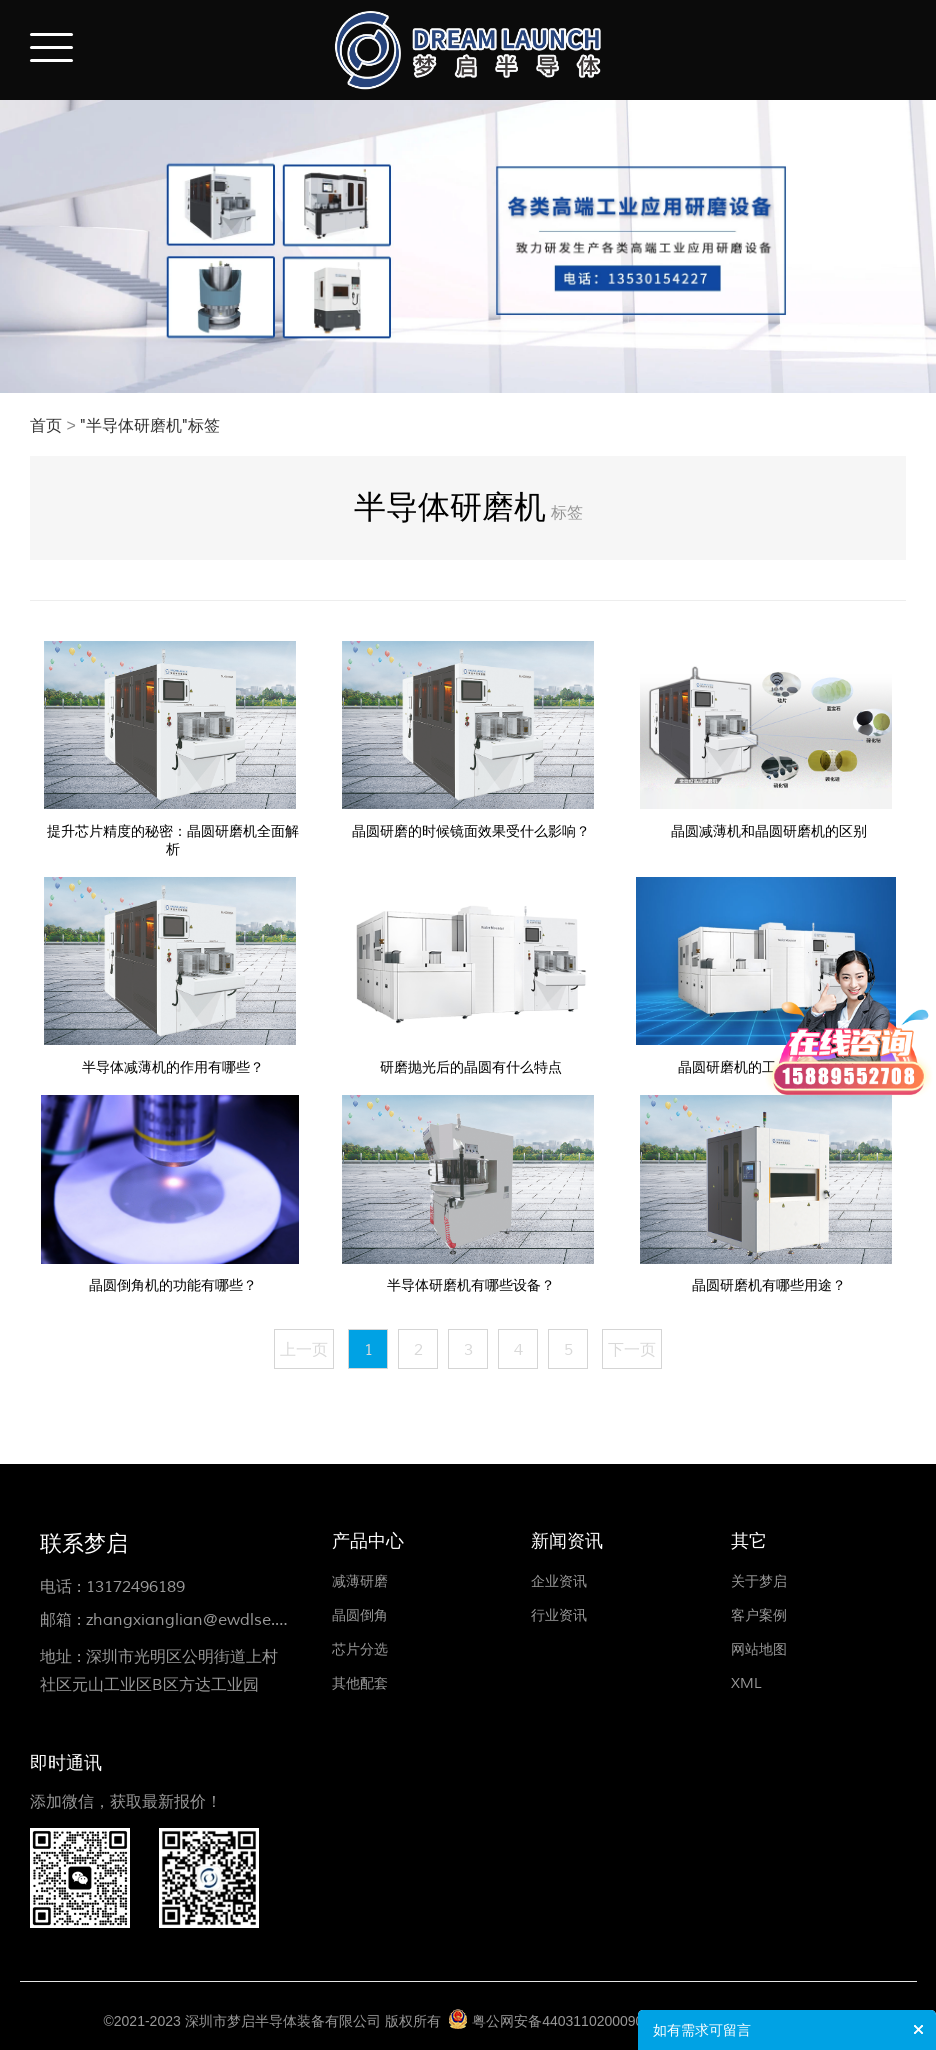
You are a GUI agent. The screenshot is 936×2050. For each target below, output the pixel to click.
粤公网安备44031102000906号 (568, 2021)
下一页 (632, 1350)
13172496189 (135, 1587)
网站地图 (759, 1649)
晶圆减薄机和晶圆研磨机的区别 (769, 831)
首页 (46, 426)
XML (746, 1683)
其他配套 (360, 1683)
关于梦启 (759, 1581)
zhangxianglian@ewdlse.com (197, 1620)
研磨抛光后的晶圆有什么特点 (471, 1067)
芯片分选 (360, 1649)
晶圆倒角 (360, 1615)
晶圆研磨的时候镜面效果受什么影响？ (471, 831)
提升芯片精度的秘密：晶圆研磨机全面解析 (173, 840)
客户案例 (759, 1615)
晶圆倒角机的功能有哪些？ (173, 1285)
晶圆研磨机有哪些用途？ (769, 1285)
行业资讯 (559, 1615)
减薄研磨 (360, 1581)
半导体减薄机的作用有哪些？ (173, 1067)
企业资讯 (559, 1581)
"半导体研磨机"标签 (150, 426)
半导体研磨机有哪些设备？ (471, 1285)
